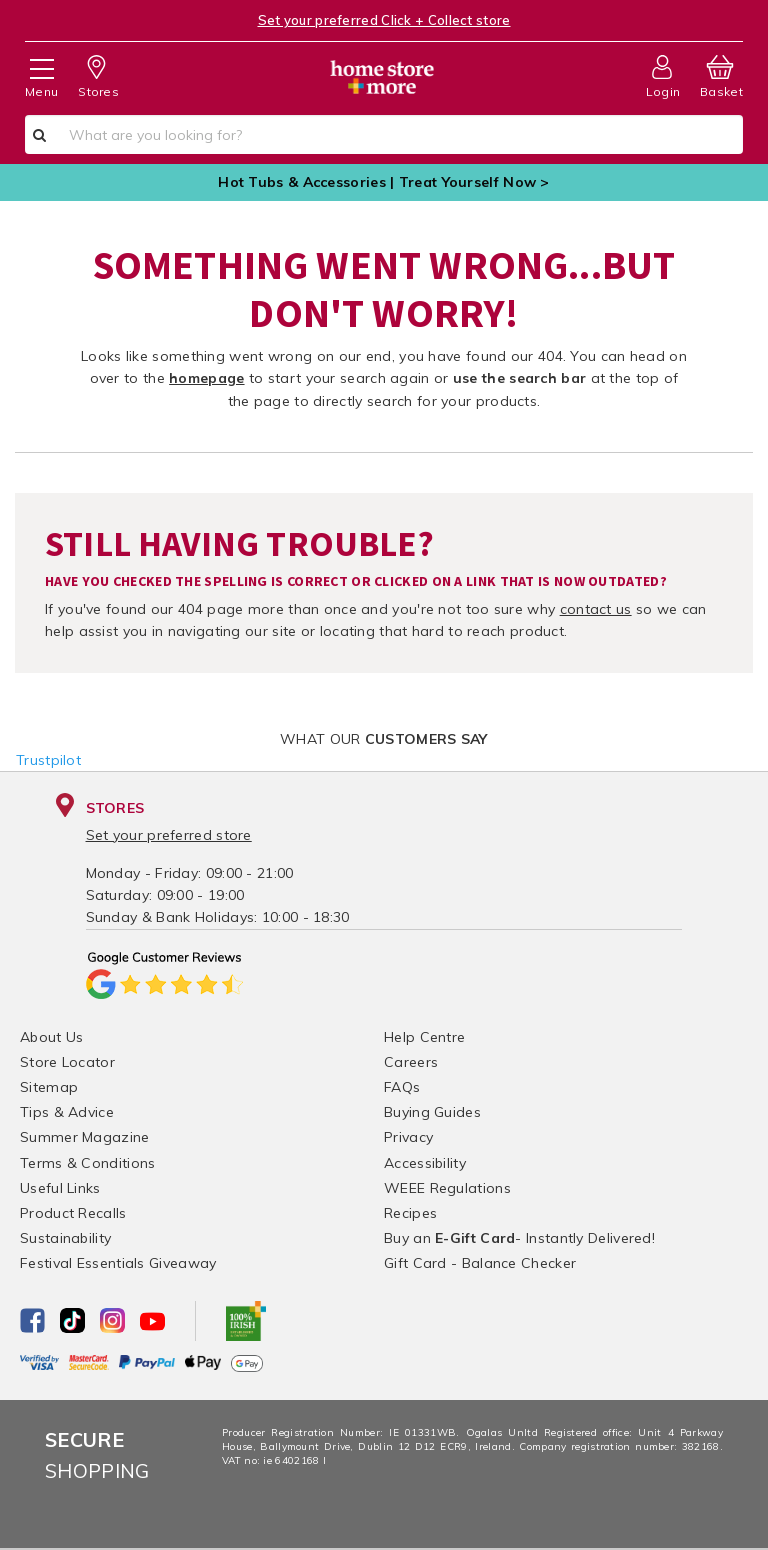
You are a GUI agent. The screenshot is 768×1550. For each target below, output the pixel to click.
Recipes (410, 1213)
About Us (51, 1037)
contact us (596, 609)
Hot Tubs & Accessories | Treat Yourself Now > (384, 182)
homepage (206, 378)
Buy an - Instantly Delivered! (519, 1238)
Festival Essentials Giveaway (118, 1263)
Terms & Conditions (87, 1163)
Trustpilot (48, 760)
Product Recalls (73, 1213)
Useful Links (60, 1188)
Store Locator (67, 1062)
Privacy (408, 1137)
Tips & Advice (67, 1112)
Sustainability (65, 1238)
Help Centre (424, 1037)
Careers (411, 1062)
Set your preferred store (169, 835)
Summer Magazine (85, 1137)
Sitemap (49, 1087)
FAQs (402, 1087)
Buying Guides (432, 1112)
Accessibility (425, 1163)
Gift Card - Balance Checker (480, 1263)
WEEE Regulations (447, 1188)
